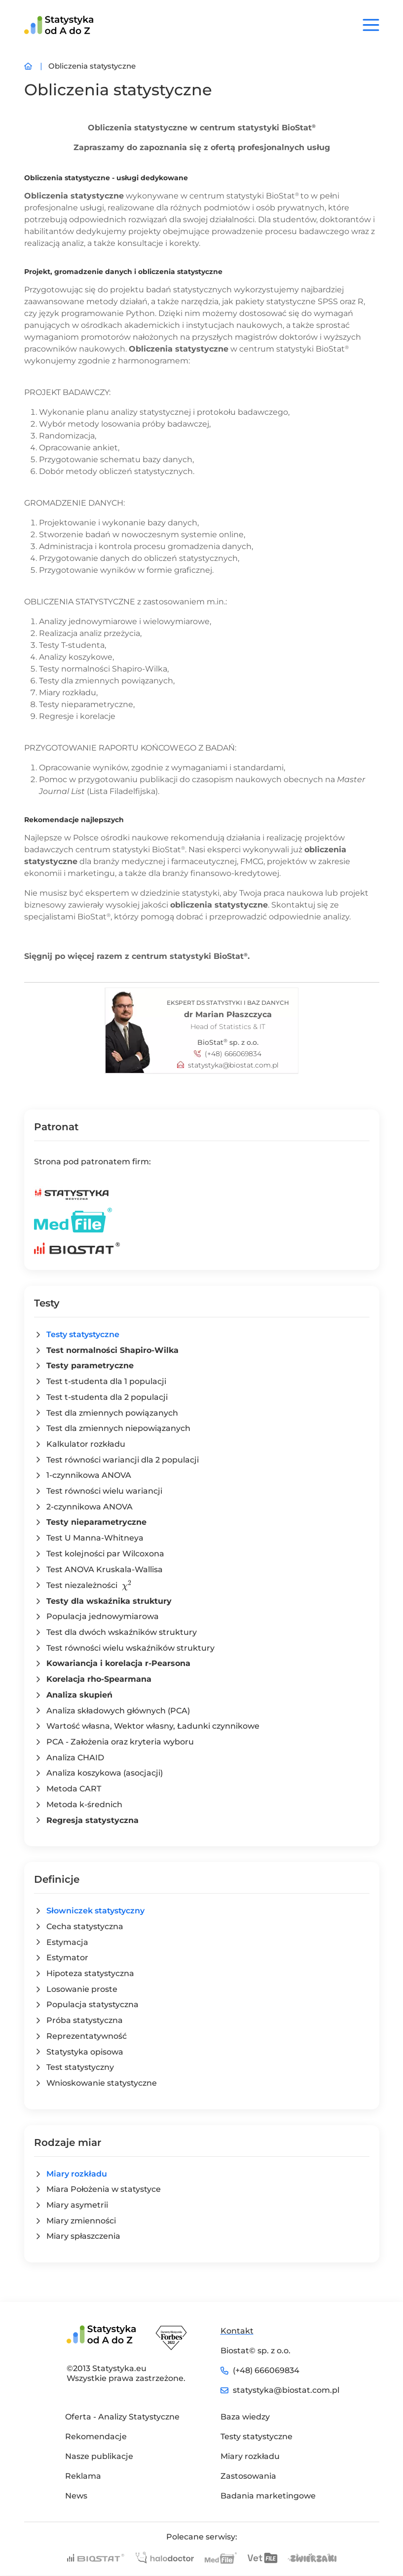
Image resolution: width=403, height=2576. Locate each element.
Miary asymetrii (77, 2205)
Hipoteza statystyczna (90, 1973)
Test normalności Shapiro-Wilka (112, 1350)
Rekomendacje (96, 2436)
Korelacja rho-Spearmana (98, 1679)
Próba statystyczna (84, 2020)
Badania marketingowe (268, 2495)
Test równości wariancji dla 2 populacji (122, 1460)
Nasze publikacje (99, 2456)
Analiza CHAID (75, 1757)
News (76, 2495)
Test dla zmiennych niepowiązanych (118, 1428)
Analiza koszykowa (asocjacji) (104, 1773)
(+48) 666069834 (233, 1053)
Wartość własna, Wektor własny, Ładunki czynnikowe (152, 1726)
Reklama (83, 2476)
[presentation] (127, 1585)
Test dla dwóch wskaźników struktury (121, 1632)
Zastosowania (248, 2476)
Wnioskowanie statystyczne (101, 2083)
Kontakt (237, 2331)
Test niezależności (89, 1585)
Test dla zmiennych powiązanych (112, 1413)
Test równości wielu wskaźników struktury (130, 1648)
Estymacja (67, 1942)
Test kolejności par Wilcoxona (105, 1553)
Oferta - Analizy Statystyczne (122, 2416)
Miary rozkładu (76, 2174)
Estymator (67, 1957)
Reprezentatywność (86, 2036)
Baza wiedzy (245, 2416)
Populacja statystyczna (92, 2004)
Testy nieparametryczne (96, 1522)
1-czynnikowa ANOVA (88, 1475)
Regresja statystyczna (92, 1820)
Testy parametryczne (90, 1365)
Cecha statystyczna (84, 1926)
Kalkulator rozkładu (85, 1444)
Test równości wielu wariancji (104, 1491)
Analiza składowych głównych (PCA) (118, 1710)
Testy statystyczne (82, 1334)
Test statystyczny (80, 2067)
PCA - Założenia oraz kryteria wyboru (120, 1741)
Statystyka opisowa (84, 2052)
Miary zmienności (81, 2220)
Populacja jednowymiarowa (102, 1616)
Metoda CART (73, 1788)
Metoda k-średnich (84, 1804)
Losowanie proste (81, 1989)
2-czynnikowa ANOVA (89, 1506)
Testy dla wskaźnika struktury (109, 1601)
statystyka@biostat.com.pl (233, 1065)
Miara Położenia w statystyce (103, 2189)
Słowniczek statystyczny (95, 1910)
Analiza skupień (79, 1695)
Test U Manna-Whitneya (95, 1538)
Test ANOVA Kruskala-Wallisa (104, 1569)
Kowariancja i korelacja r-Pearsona (118, 1663)
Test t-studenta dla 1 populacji (106, 1381)
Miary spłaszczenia (83, 2236)
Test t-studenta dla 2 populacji (107, 1397)
